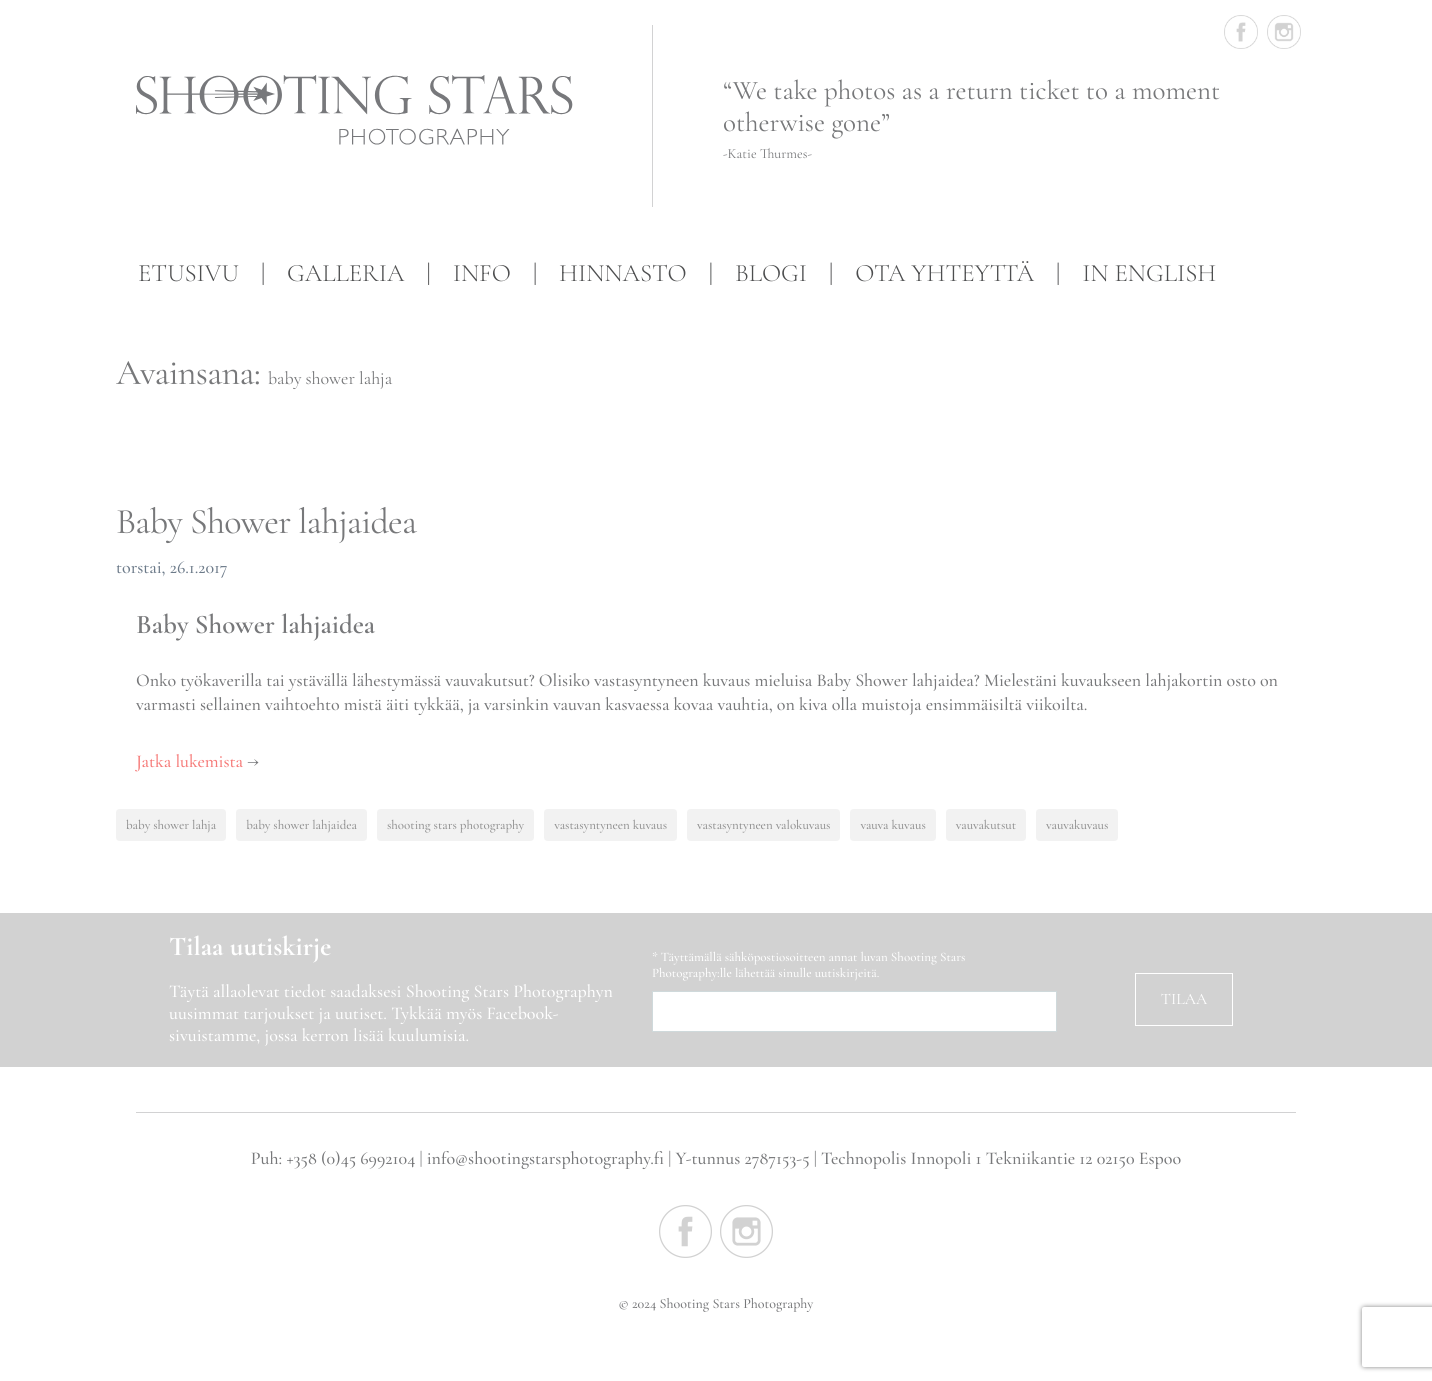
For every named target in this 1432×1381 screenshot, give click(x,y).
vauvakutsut (986, 825)
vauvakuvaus (1077, 825)
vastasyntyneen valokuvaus (763, 825)
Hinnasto (623, 274)
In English (1149, 274)
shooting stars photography (455, 825)
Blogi (771, 274)
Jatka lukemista (197, 762)
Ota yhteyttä (944, 274)
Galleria (345, 274)
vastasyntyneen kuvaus (610, 825)
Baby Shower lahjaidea (266, 522)
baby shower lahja (171, 825)
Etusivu (188, 274)
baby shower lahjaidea (301, 825)
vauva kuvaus (892, 825)
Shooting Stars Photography (363, 111)
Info (482, 274)
